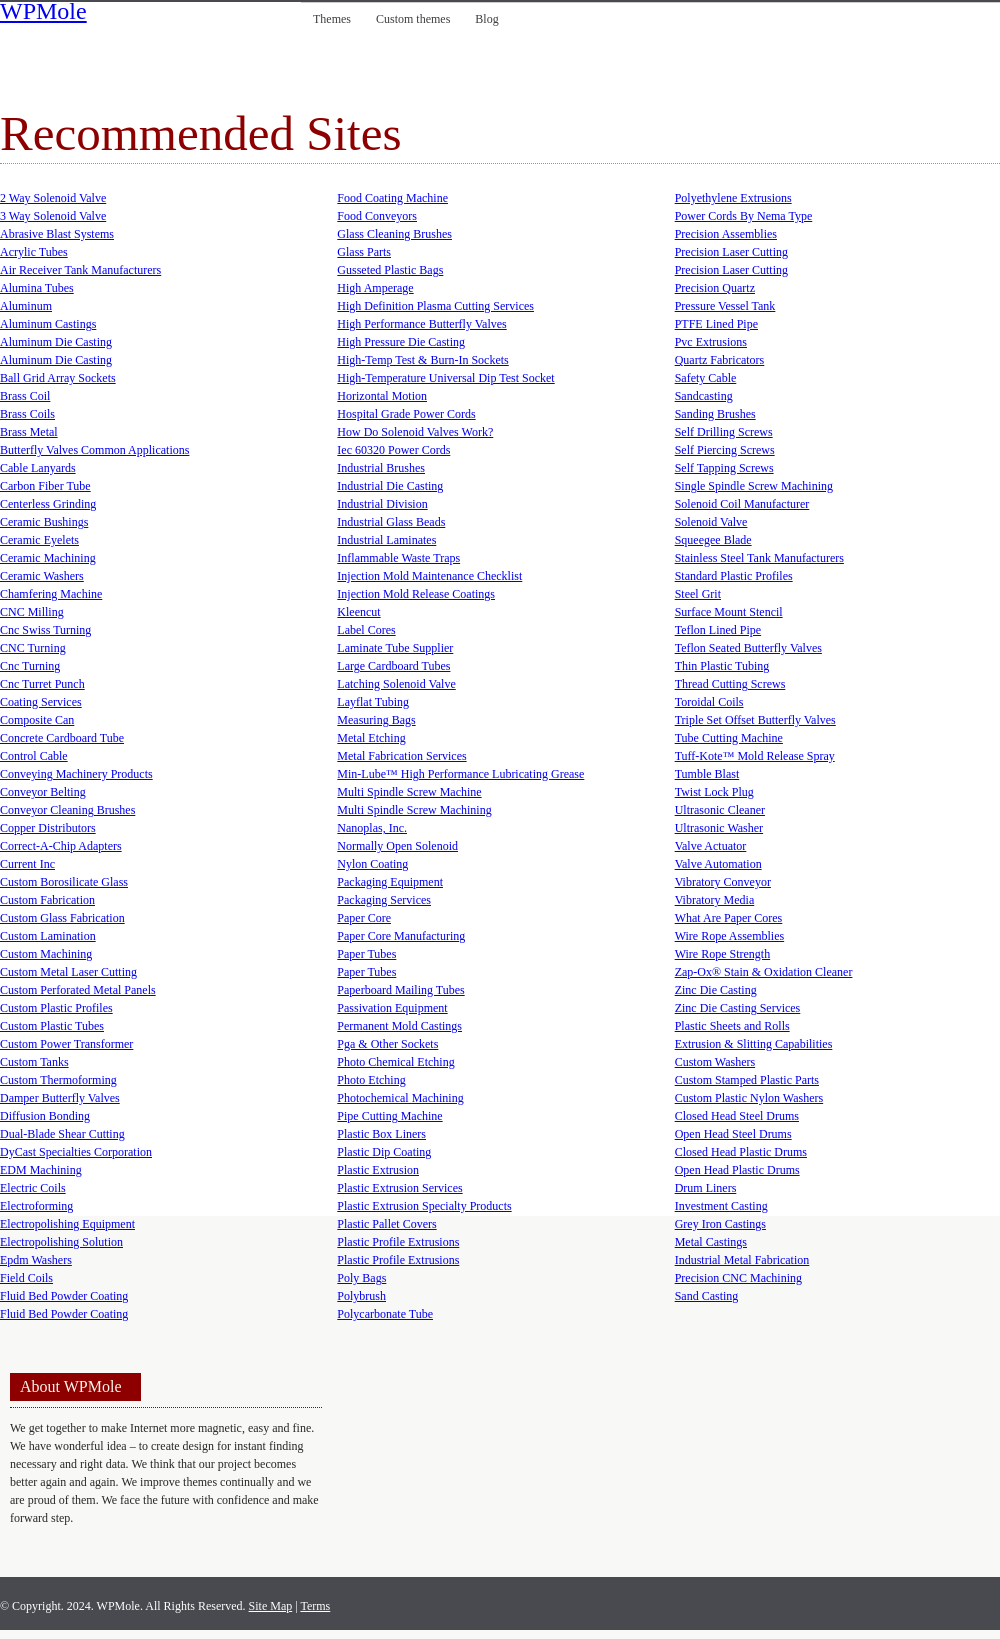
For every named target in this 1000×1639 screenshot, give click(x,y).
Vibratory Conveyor (723, 882)
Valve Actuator (711, 846)
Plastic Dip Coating (384, 1152)
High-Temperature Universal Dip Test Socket (445, 378)
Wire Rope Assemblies (730, 936)
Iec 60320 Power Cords (393, 450)
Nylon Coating (372, 864)
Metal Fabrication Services (401, 756)
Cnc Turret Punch (42, 684)
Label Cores (366, 630)
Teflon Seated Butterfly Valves (748, 648)
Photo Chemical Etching (395, 1062)
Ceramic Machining (48, 558)
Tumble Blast (707, 774)
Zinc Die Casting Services (738, 1008)
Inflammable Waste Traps (398, 558)
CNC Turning (33, 648)
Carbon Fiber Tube (45, 486)
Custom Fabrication (47, 900)
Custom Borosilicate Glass (64, 882)
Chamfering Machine (51, 594)
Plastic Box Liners (381, 1134)
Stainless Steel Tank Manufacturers (759, 558)
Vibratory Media (715, 900)
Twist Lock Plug (714, 792)
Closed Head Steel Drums (737, 1116)
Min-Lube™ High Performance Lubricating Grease (460, 774)
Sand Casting (707, 1296)
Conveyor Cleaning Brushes (67, 810)
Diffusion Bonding (45, 1116)
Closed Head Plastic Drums (741, 1152)
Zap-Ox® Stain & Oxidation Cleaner (764, 972)
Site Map (271, 1606)
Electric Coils (33, 1188)
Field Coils (26, 1278)
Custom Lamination (48, 936)
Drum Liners (706, 1188)
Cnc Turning (30, 666)
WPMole (43, 13)
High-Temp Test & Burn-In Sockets (422, 360)
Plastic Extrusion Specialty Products (424, 1206)
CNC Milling (32, 612)
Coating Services (41, 702)
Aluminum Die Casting (56, 342)
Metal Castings (711, 1242)
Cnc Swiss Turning (45, 630)
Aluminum (26, 306)
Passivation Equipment (392, 1008)
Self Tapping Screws (724, 468)
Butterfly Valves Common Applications (94, 450)
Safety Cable (706, 378)
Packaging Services (384, 900)
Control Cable (34, 756)
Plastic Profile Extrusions (398, 1242)
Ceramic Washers (42, 576)
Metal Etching (371, 738)
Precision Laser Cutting (731, 252)
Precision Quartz (715, 288)
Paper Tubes (366, 954)
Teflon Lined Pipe (718, 630)
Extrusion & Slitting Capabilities (754, 1044)
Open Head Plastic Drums (737, 1170)
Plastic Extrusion (378, 1170)
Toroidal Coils (709, 702)
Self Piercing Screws (725, 450)
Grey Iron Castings (720, 1224)
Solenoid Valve (711, 522)
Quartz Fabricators (720, 360)
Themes (332, 19)
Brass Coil (25, 396)
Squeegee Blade (713, 540)
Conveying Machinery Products (76, 774)
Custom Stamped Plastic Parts (747, 1080)
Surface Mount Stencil (729, 612)
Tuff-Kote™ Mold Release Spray (755, 756)
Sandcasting (704, 396)
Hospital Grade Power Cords (406, 414)
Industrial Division (382, 504)
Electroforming (36, 1206)
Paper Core (364, 918)
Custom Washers (715, 1062)
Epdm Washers (36, 1260)
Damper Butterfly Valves (60, 1098)
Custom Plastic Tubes (52, 1026)
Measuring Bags (376, 720)
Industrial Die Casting (390, 486)
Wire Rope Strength (723, 954)
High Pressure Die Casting (401, 342)
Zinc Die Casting (716, 990)
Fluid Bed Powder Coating (64, 1296)
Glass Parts (364, 252)
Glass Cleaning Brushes (394, 234)
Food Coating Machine (392, 198)
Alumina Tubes (37, 288)
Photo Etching (371, 1080)
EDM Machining (41, 1170)
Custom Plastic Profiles (56, 1008)
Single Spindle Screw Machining (754, 486)
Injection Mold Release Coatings (416, 594)
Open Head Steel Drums (733, 1134)
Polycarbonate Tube (385, 1314)
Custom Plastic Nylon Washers (749, 1098)
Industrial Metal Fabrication (742, 1260)
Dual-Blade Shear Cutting (62, 1134)
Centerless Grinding (48, 504)
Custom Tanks (34, 1062)
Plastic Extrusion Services (399, 1188)
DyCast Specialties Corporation (76, 1152)
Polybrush (361, 1296)
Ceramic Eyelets (39, 540)
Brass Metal (29, 432)
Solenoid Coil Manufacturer (742, 504)
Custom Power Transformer (66, 1044)
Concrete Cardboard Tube (62, 738)
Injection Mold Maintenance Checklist (429, 576)
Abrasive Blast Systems (57, 234)
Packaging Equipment (390, 882)
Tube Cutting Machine (729, 738)
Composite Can (37, 720)
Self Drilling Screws (724, 432)
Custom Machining (46, 954)
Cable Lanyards (38, 468)
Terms (315, 1606)
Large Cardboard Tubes (393, 666)
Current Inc (27, 864)
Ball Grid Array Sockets (58, 378)
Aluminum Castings (48, 324)
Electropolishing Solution (61, 1242)
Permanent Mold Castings (399, 1026)
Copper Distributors (48, 828)
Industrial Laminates (386, 540)
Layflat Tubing (373, 702)
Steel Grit (698, 594)
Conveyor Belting (43, 792)
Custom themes (413, 19)
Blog (486, 19)
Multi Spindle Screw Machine (409, 792)
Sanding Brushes (715, 414)
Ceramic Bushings (44, 522)
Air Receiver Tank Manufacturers (80, 270)
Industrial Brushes (381, 468)
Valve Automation (718, 864)
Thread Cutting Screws (730, 684)
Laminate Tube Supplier (395, 648)
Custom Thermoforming (58, 1080)
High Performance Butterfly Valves (421, 324)
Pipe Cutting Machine (389, 1116)
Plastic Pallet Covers (386, 1224)
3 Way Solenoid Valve (53, 216)
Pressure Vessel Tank (725, 306)
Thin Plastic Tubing (722, 666)
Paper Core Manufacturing (401, 936)
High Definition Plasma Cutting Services (435, 306)
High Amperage (375, 288)
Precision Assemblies (726, 234)
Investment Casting (721, 1206)
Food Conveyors (377, 216)
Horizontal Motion (382, 396)
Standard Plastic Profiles (734, 576)
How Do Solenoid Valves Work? (415, 432)
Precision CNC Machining (738, 1278)
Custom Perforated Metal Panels (78, 990)
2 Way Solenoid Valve (53, 198)
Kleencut (358, 612)
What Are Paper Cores (729, 918)
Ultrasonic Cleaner (720, 810)
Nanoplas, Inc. (372, 828)
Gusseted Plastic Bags (390, 270)
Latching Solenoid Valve (396, 684)
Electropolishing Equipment (67, 1224)
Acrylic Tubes (34, 252)
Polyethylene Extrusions (733, 198)
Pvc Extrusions (711, 342)
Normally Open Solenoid (397, 846)
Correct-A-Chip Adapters (61, 846)
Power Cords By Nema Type (744, 216)
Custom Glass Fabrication (62, 918)
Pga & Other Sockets (387, 1044)
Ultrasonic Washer (719, 828)
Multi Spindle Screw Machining (414, 810)
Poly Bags (361, 1278)
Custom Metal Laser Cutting (68, 972)
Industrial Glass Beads (391, 522)
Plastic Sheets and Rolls (732, 1026)
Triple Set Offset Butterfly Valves (755, 720)
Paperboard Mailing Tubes (400, 990)
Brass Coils (27, 414)
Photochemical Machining (400, 1098)
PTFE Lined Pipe (716, 324)
